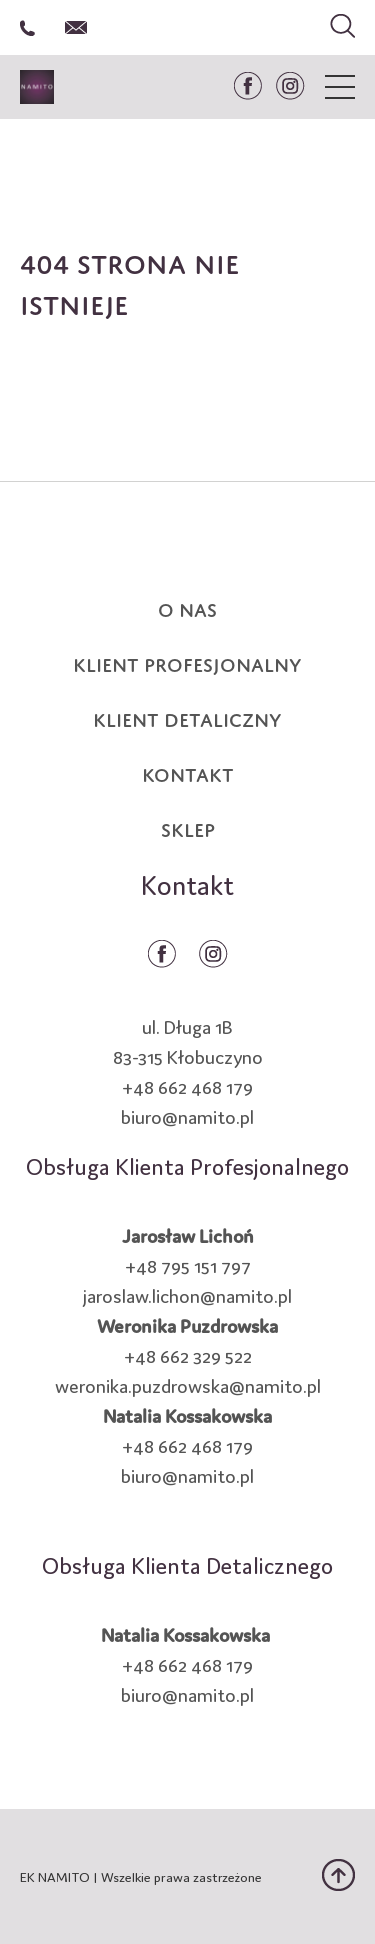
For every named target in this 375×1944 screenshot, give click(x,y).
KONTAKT (188, 772)
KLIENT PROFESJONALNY (187, 662)
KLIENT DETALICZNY (187, 717)
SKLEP (188, 827)
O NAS (187, 607)
